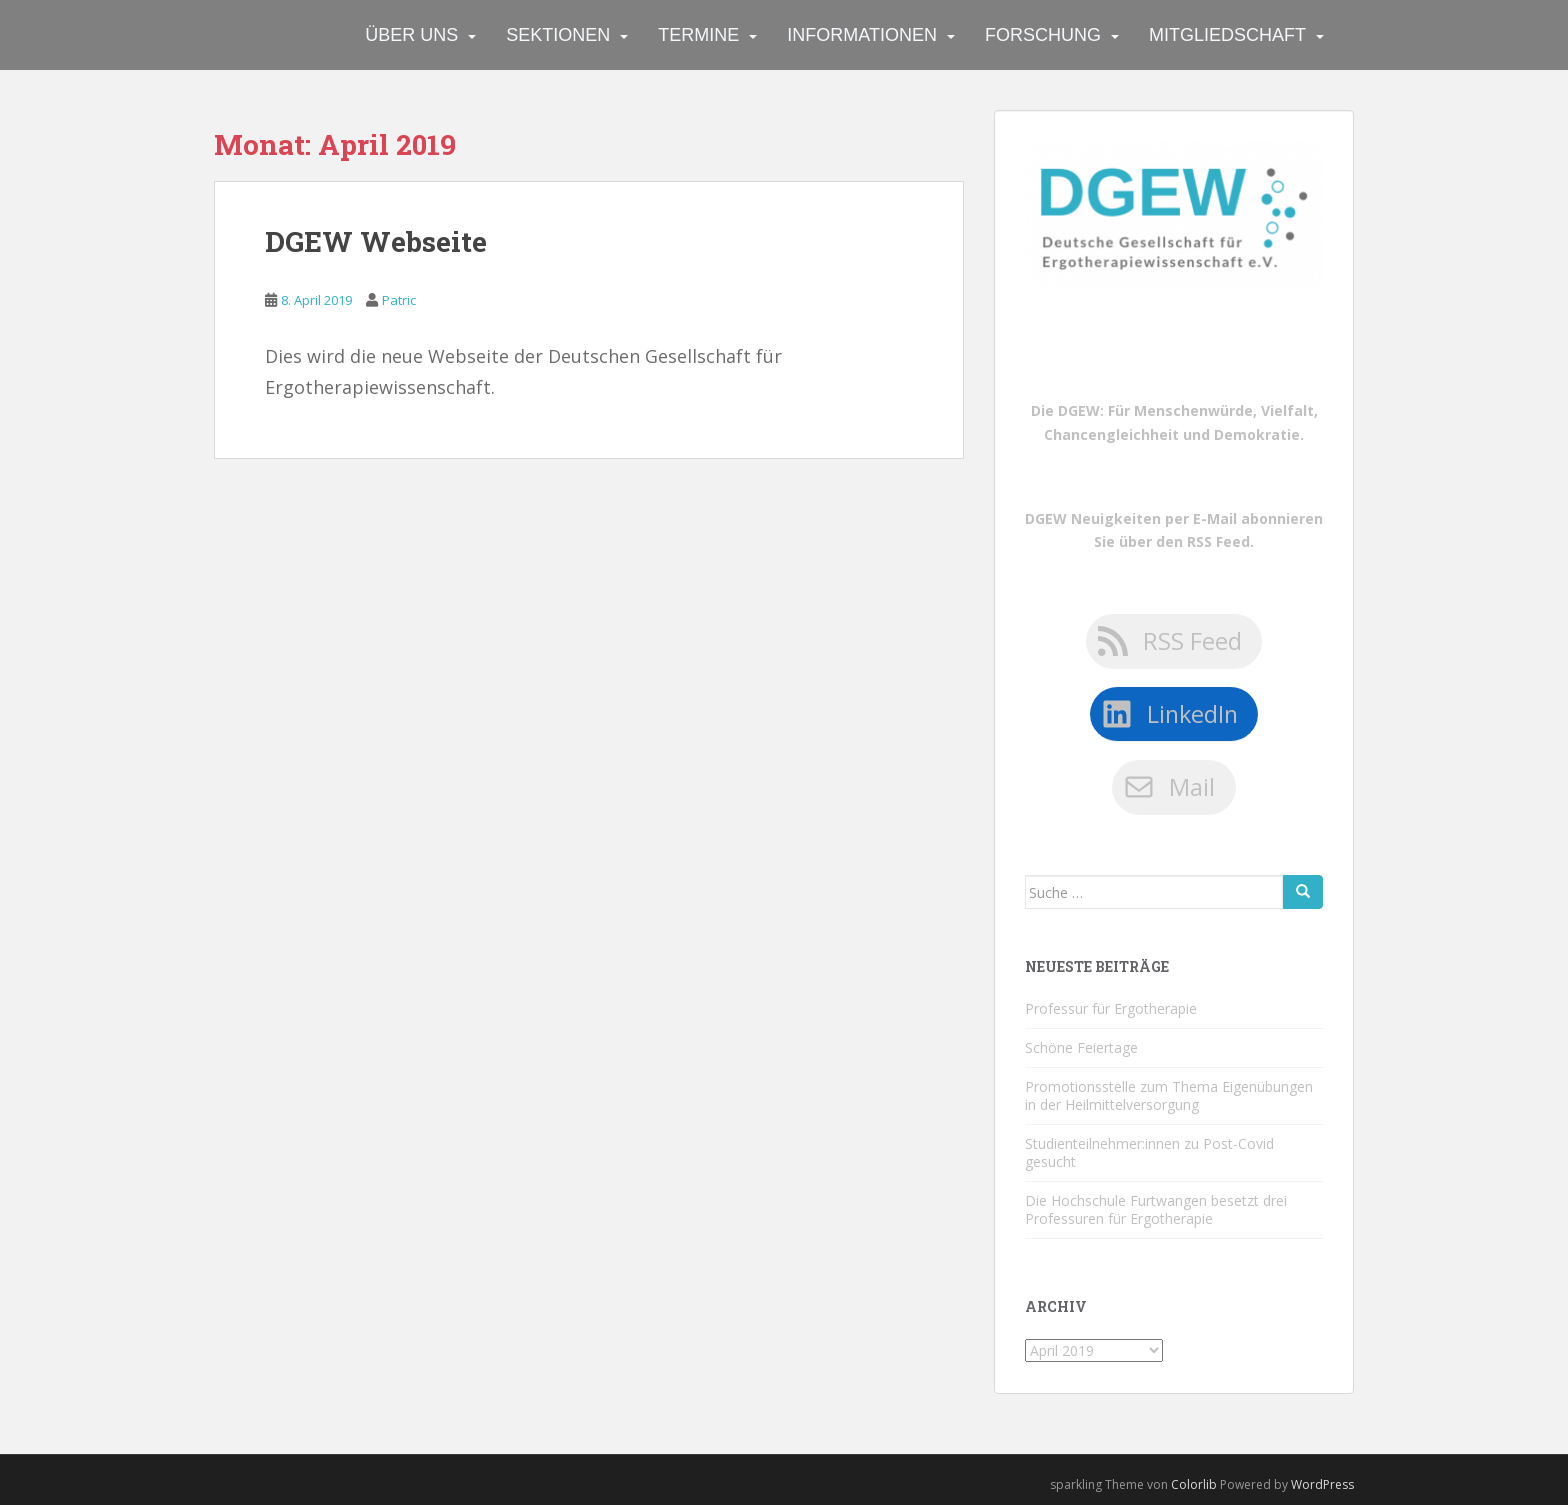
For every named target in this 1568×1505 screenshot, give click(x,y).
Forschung (1043, 35)
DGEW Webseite (376, 241)
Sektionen (558, 35)
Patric (399, 300)
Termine (698, 35)
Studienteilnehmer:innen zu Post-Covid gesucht (1149, 1152)
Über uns (411, 35)
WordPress (1322, 1484)
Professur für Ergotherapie (1111, 1008)
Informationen (862, 35)
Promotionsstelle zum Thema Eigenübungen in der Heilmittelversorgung (1169, 1095)
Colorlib (1194, 1484)
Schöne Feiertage (1081, 1047)
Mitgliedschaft (1227, 35)
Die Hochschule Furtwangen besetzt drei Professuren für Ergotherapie (1156, 1209)
